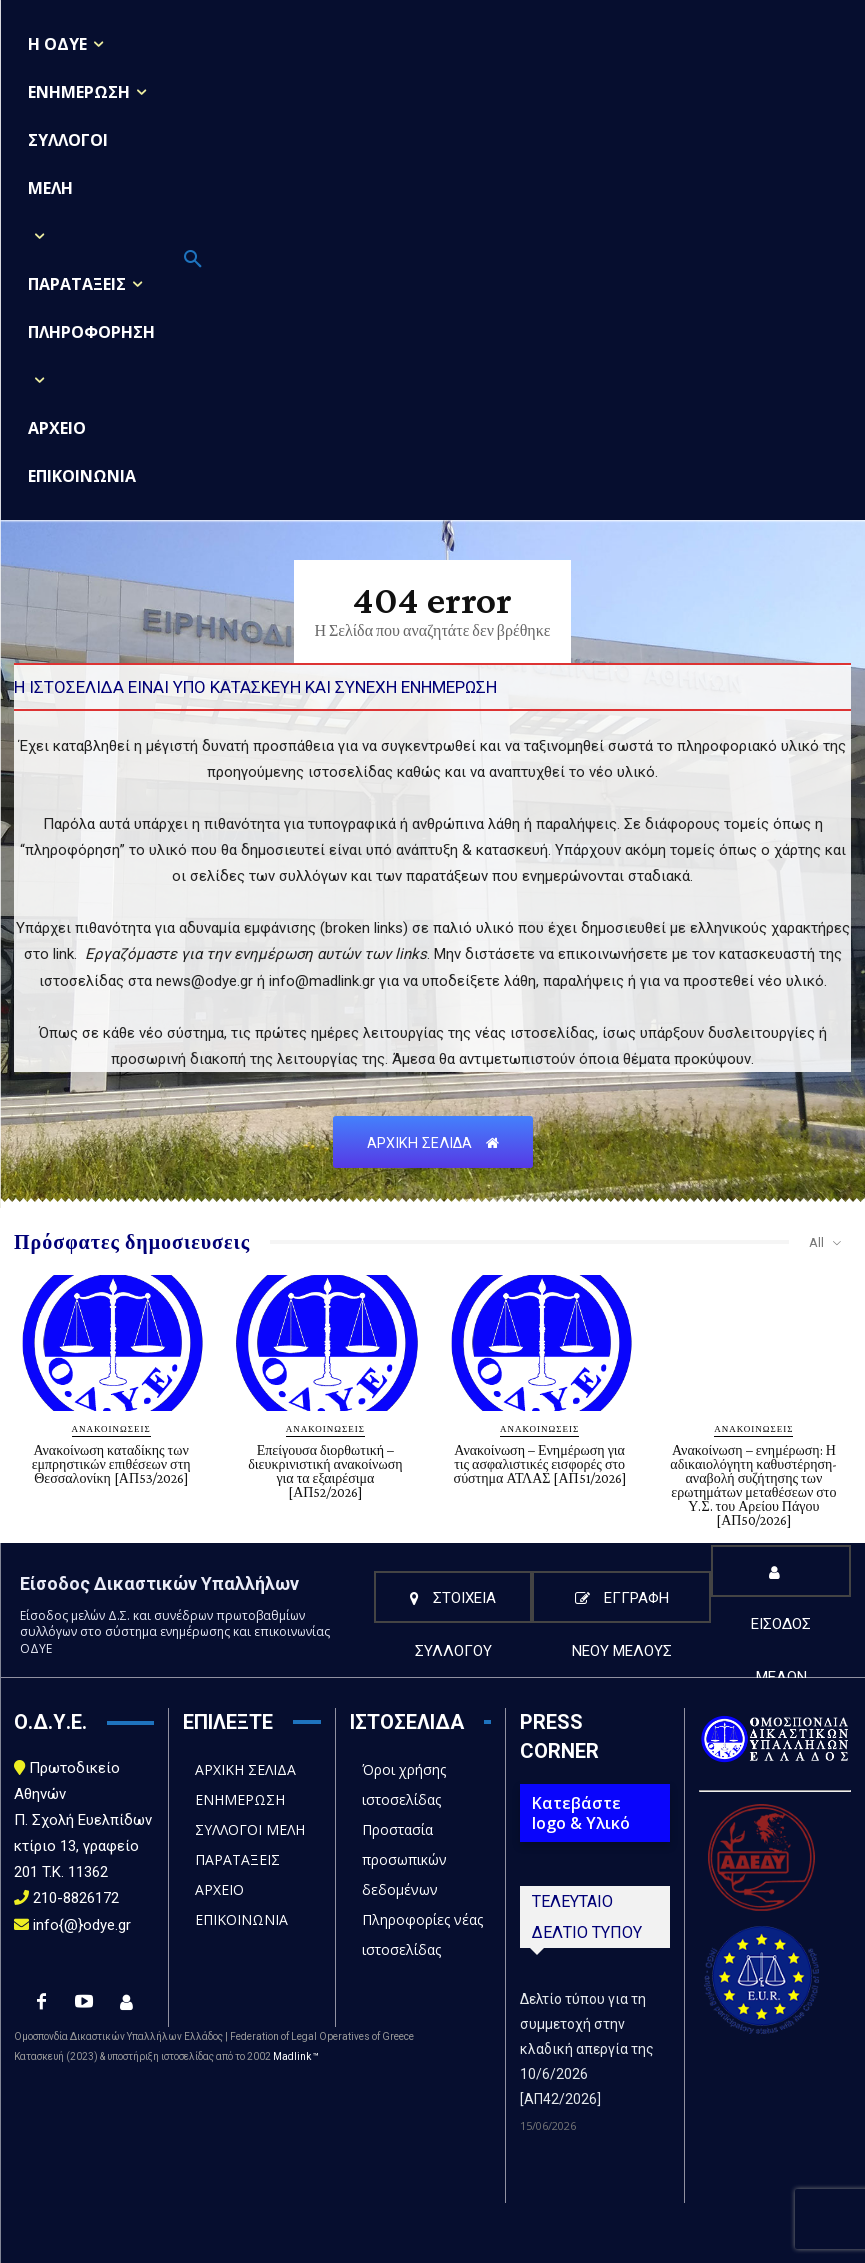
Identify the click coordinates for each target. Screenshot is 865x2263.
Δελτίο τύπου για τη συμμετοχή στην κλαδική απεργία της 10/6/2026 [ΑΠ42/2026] (587, 2049)
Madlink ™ (296, 2056)
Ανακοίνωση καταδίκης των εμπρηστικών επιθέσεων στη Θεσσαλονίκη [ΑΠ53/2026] (111, 1464)
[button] (193, 260)
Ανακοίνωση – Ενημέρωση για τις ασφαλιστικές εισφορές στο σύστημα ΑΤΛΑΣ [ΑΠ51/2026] (540, 1464)
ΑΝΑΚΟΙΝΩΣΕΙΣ (111, 1428)
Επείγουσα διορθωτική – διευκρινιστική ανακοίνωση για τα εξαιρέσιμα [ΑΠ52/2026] (325, 1471)
